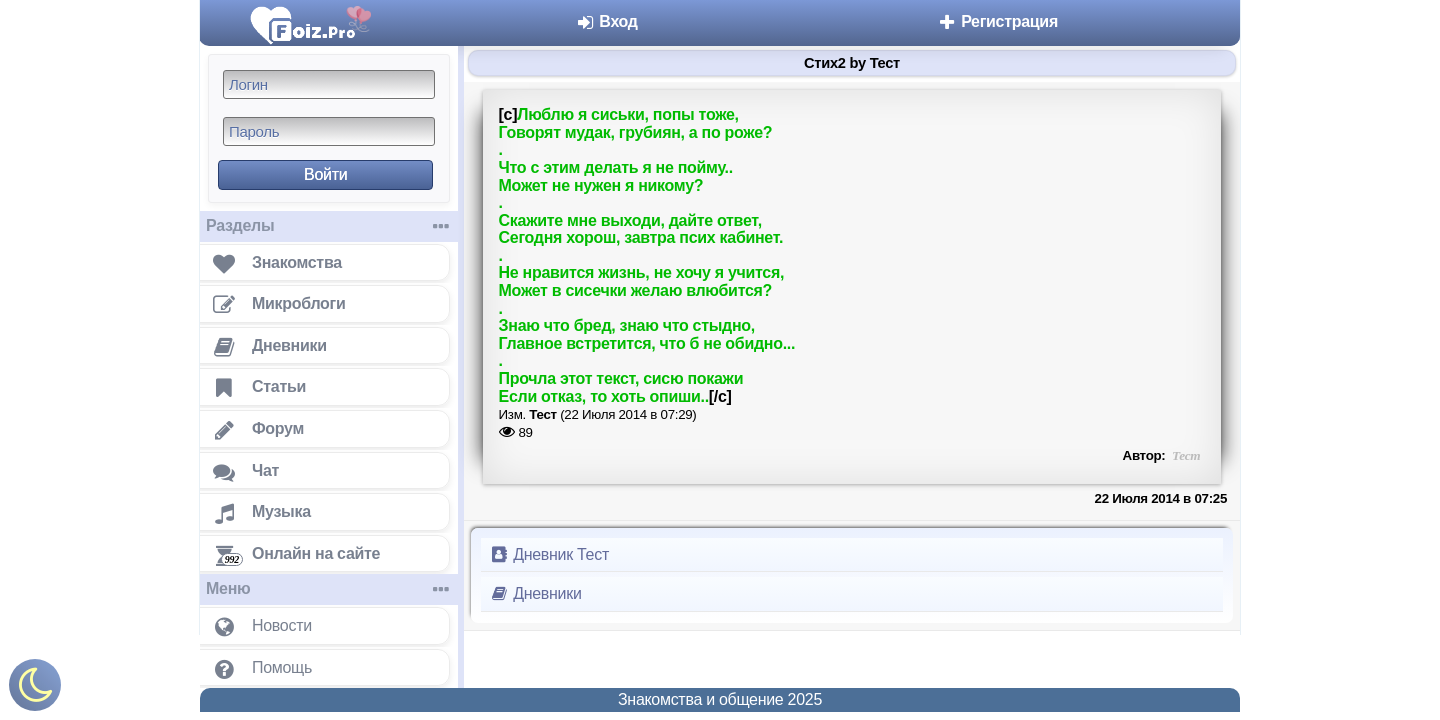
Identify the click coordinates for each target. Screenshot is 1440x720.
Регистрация (997, 21)
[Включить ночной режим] (35, 689)
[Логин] (329, 84)
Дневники (535, 593)
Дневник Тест (549, 554)
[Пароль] (329, 131)
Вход (606, 21)
